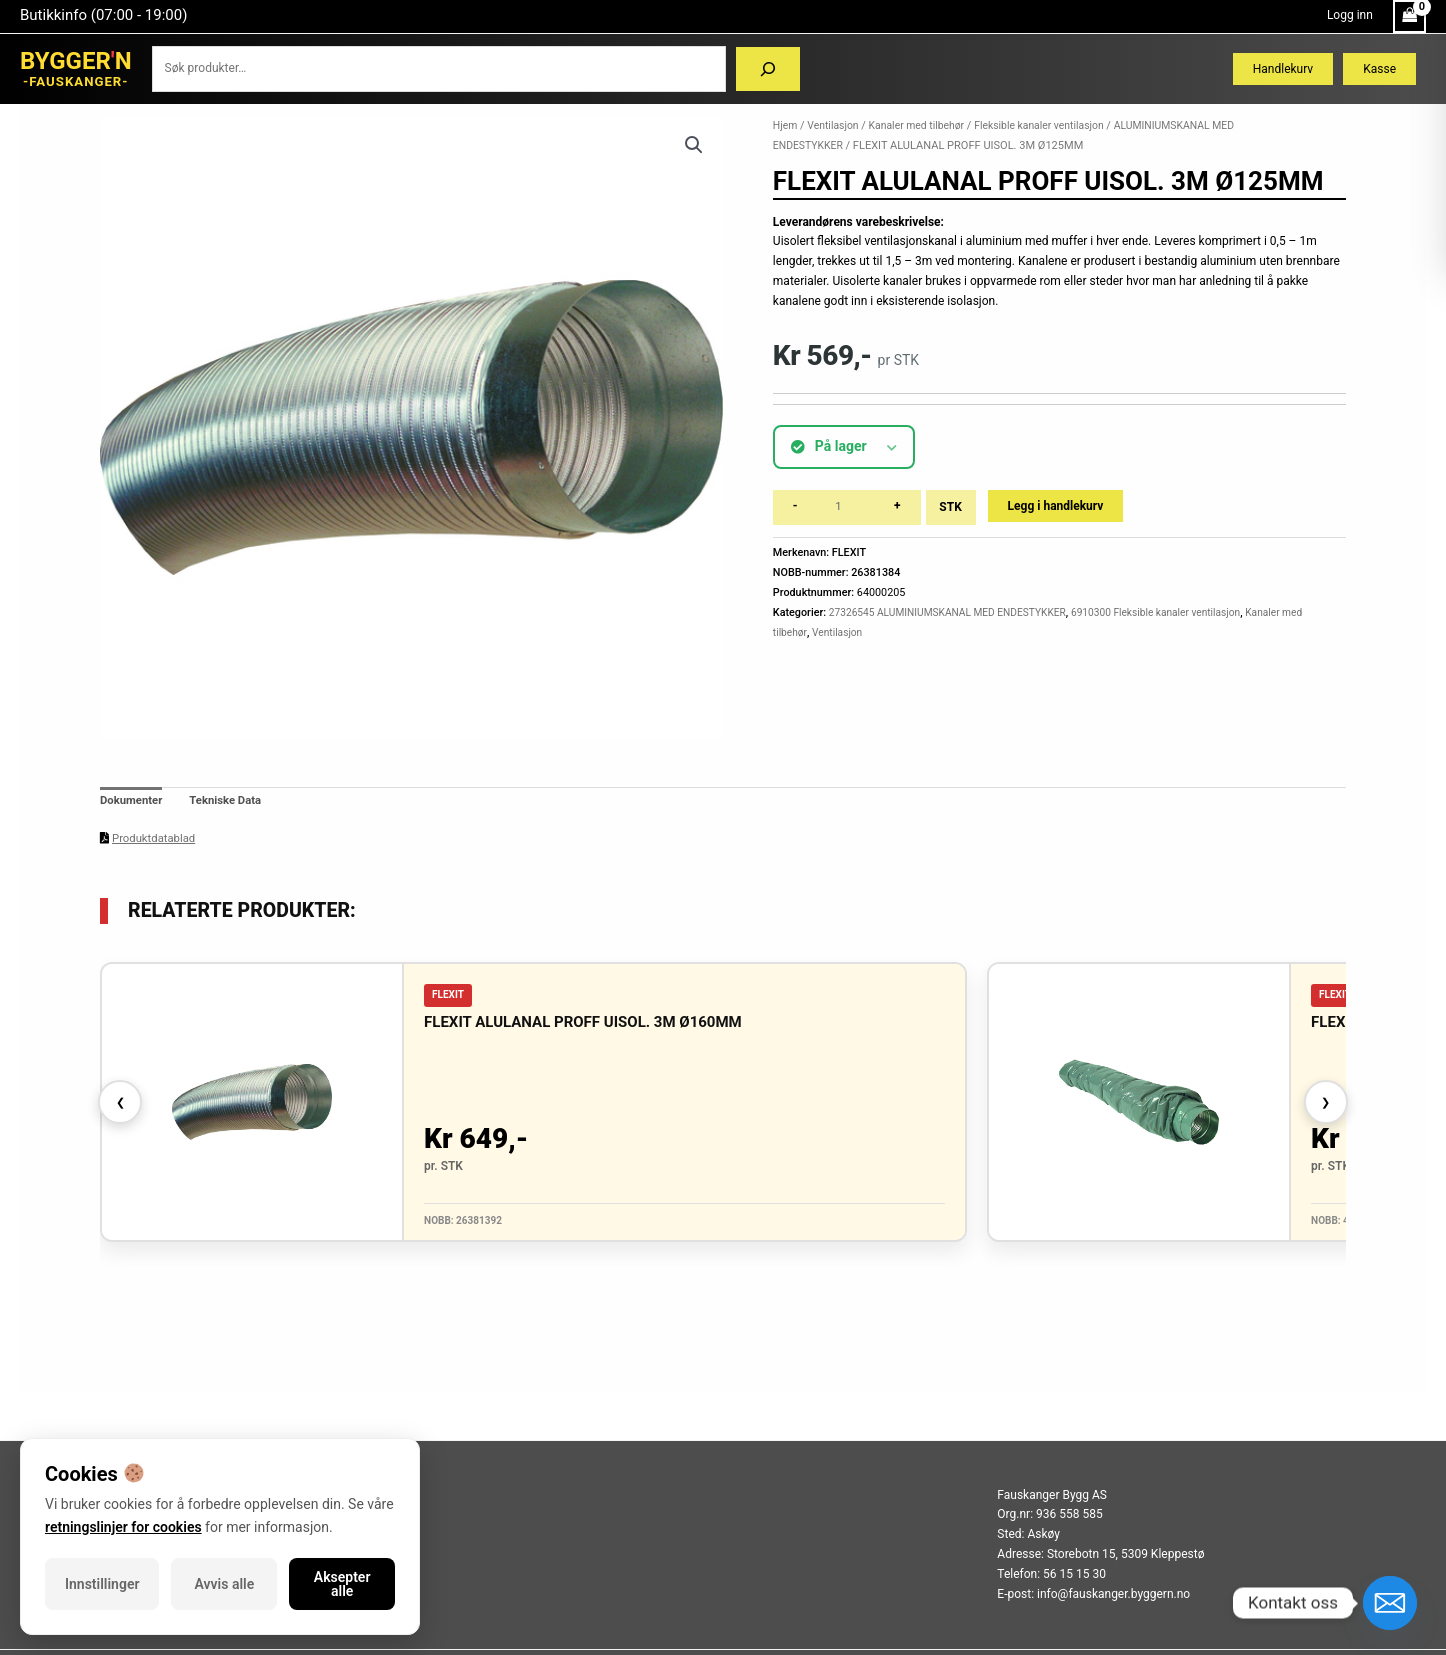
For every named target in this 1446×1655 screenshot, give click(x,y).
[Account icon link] (1350, 16)
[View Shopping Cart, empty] (1409, 16)
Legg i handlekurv (1059, 506)
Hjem (786, 125)
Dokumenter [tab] (133, 802)
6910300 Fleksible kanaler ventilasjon (1176, 612)
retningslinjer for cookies (123, 1527)
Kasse (1379, 69)
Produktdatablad (156, 840)
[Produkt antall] (848, 507)
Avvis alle (225, 1584)
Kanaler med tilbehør (924, 125)
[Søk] (768, 69)
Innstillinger (102, 1584)
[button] (693, 146)
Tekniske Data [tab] (231, 802)
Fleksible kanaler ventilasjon (1054, 125)
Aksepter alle (342, 1584)
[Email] (1390, 1603)
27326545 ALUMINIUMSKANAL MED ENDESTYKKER (955, 612)
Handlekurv (1283, 69)
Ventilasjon (836, 125)
